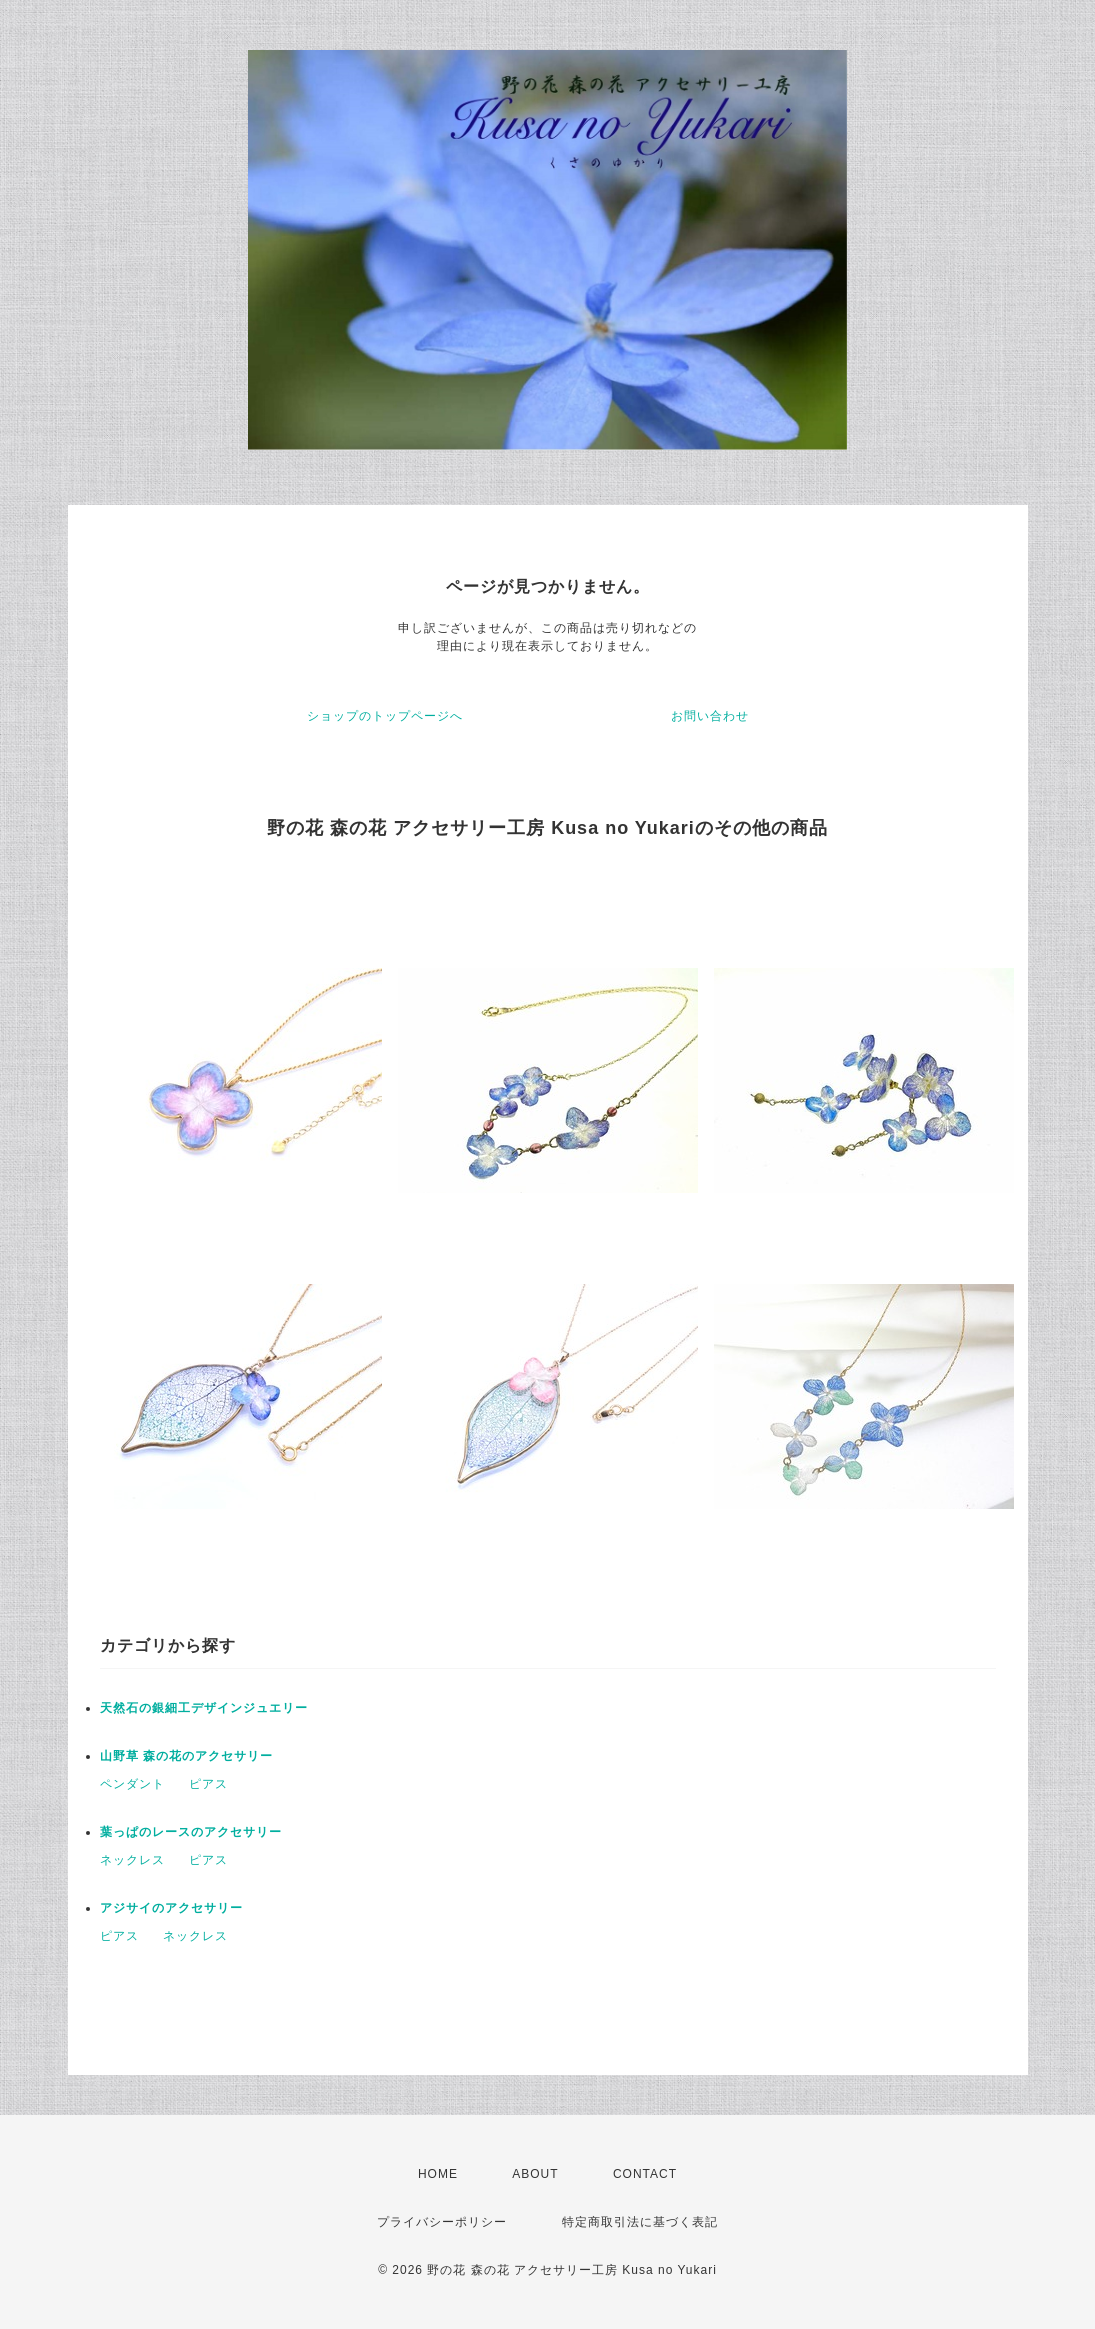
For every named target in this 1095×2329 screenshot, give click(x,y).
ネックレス (132, 1860)
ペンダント (132, 1784)
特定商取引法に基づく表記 (640, 2222)
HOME (438, 2174)
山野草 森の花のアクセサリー (186, 1756)
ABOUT (535, 2174)
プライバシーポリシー (442, 2222)
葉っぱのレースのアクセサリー (191, 1832)
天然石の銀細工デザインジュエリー (204, 1708)
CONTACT (645, 2174)
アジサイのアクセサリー (171, 1908)
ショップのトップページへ (385, 716)
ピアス (208, 1784)
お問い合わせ (710, 716)
